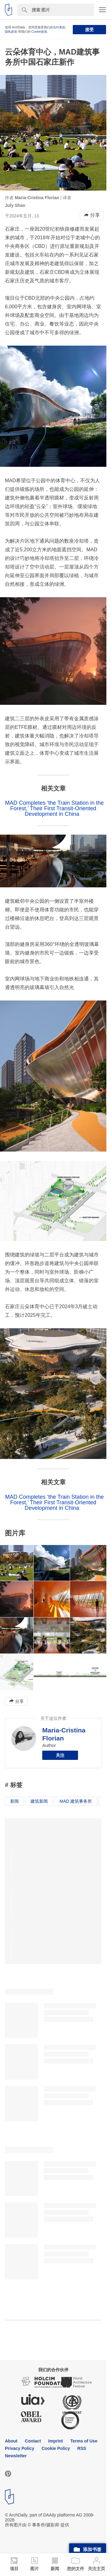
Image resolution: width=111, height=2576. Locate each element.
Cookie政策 (39, 31)
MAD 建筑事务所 (76, 1801)
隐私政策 (11, 31)
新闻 (14, 1801)
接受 (89, 29)
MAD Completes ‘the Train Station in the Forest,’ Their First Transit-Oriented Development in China (54, 808)
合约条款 (59, 27)
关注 (60, 1755)
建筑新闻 (39, 1801)
